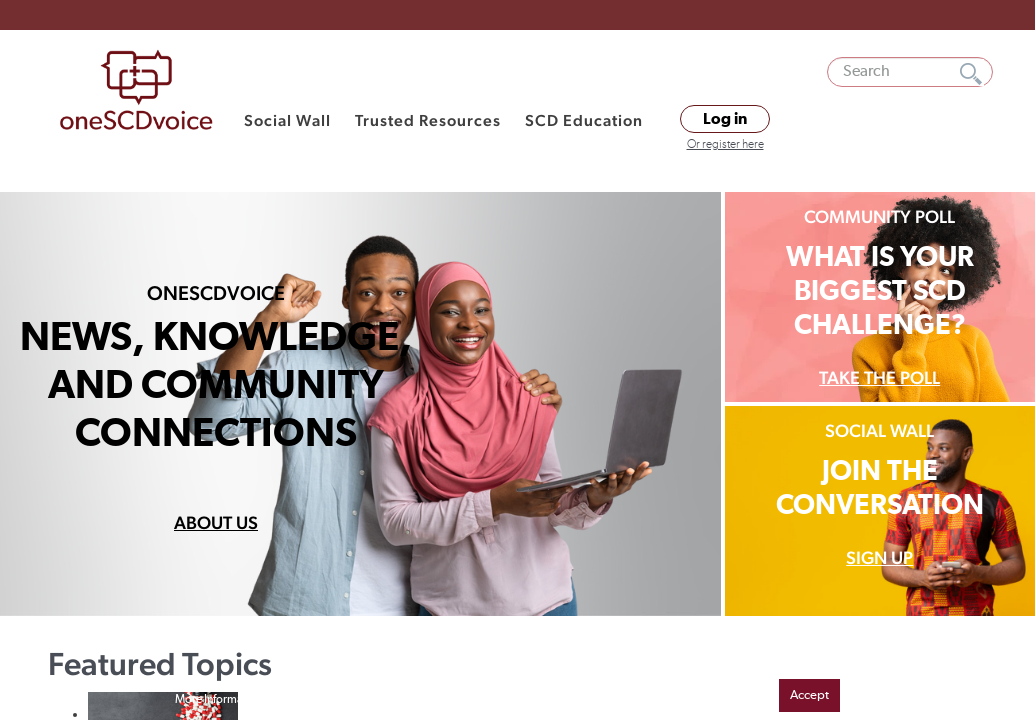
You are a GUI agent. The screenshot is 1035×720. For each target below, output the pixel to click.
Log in (725, 119)
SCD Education (584, 120)
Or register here (725, 145)
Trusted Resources (428, 120)
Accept (809, 695)
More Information (219, 700)
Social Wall (287, 120)
